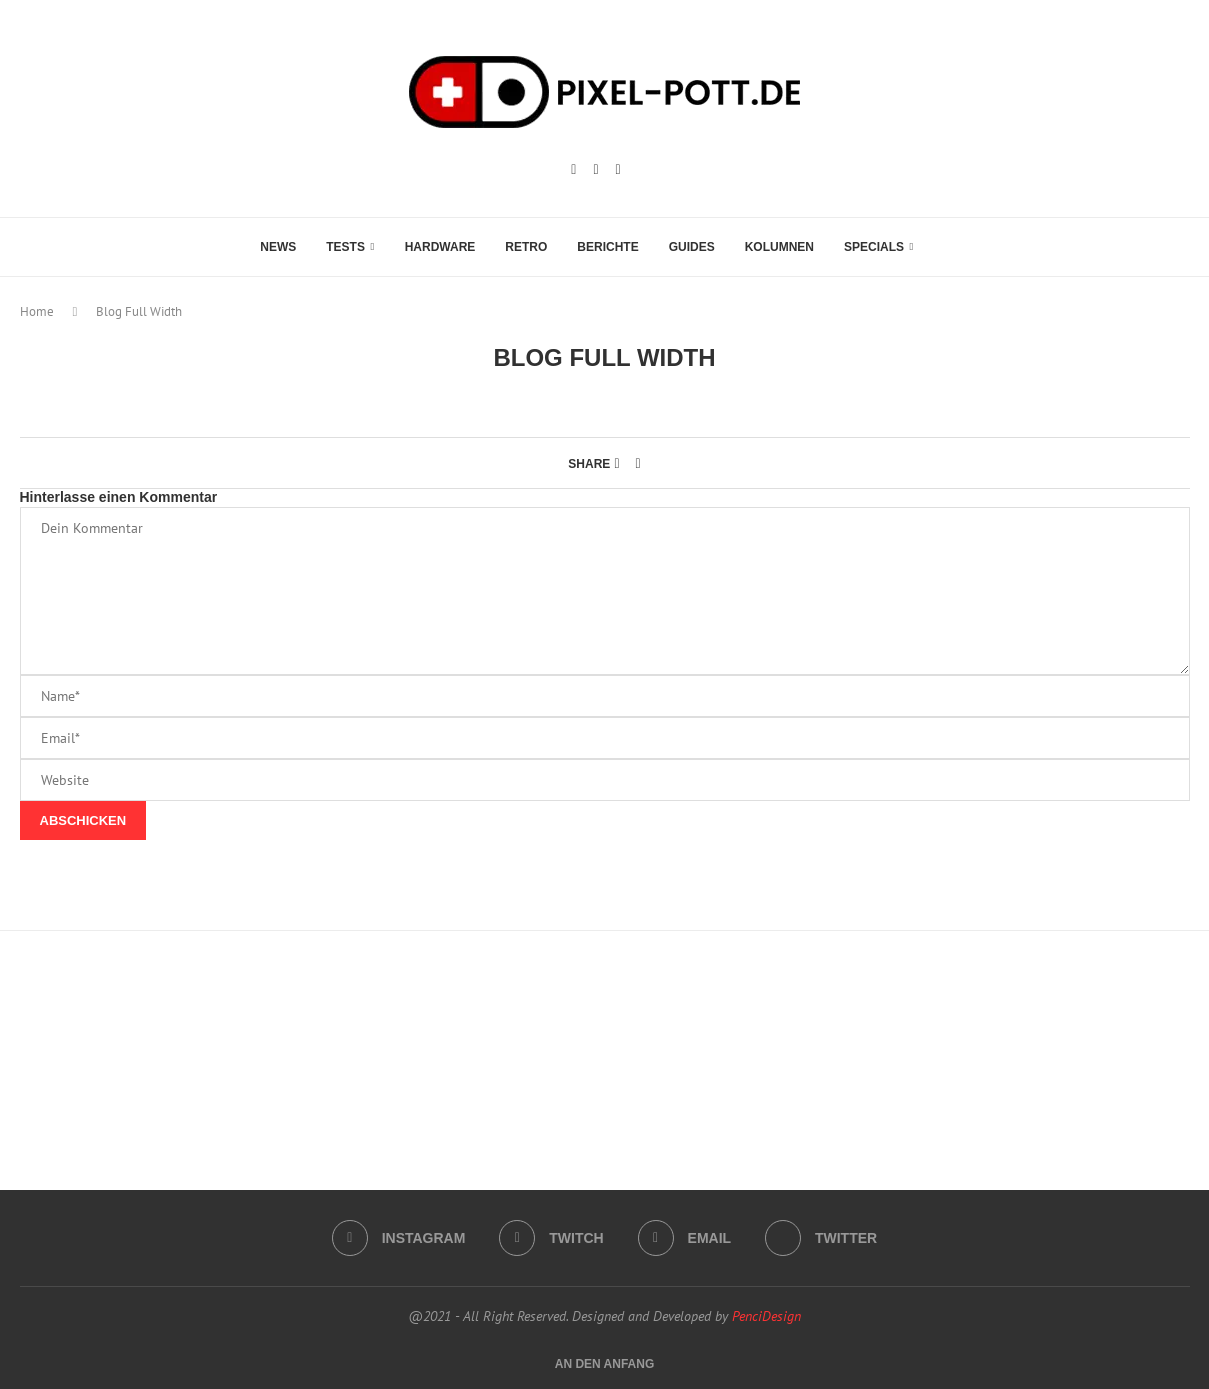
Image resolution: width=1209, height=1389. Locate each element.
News (278, 247)
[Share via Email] (638, 463)
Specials (874, 247)
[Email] (618, 170)
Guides (692, 247)
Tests (345, 247)
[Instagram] (573, 170)
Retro (526, 247)
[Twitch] (595, 170)
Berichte (607, 247)
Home (37, 311)
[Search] (939, 247)
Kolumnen (779, 247)
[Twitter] (821, 1238)
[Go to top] (605, 1363)
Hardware (440, 247)
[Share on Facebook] (616, 463)
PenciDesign (766, 1316)
